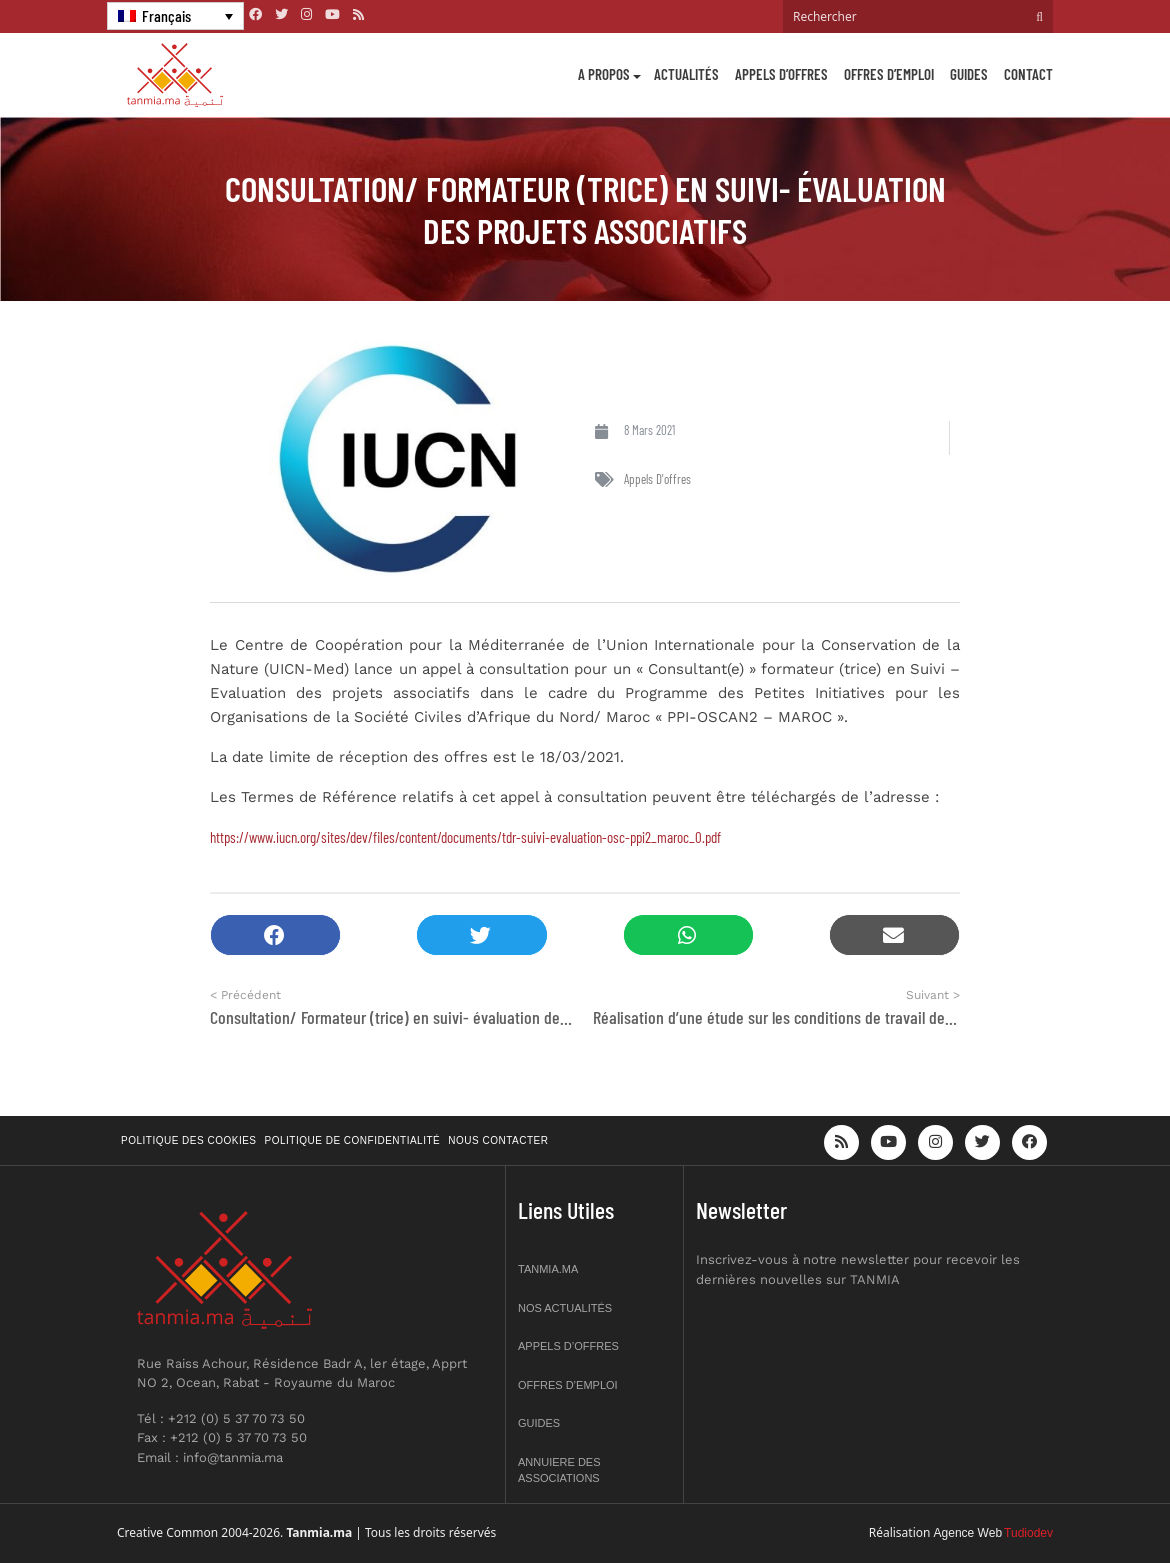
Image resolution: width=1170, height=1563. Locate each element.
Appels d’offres (781, 74)
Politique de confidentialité (353, 1140)
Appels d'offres (657, 479)
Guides (969, 74)
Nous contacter (498, 1140)
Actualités (686, 74)
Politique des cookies (189, 1140)
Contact (1028, 74)
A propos (604, 74)
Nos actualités (565, 1308)
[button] (275, 935)
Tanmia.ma (548, 1269)
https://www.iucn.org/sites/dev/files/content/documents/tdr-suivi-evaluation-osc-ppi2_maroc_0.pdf (465, 837)
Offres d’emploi (889, 74)
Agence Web (968, 1533)
